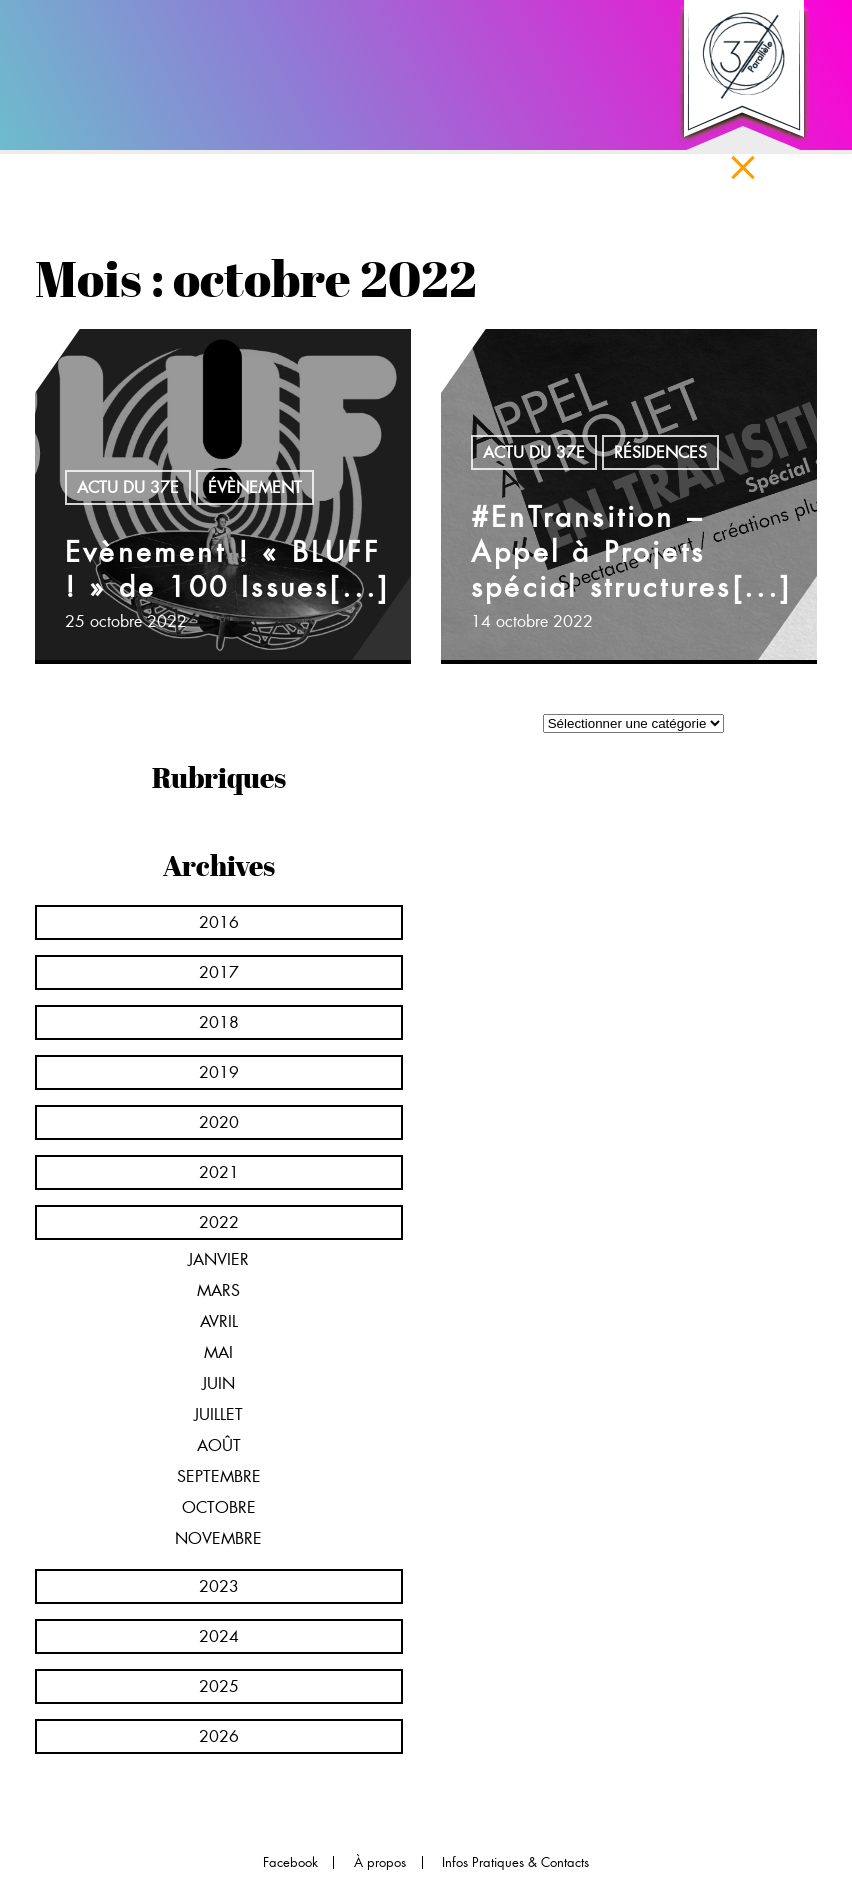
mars (218, 1290)
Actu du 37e (128, 487)
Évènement (255, 487)
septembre (219, 1476)
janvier (218, 1259)
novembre (218, 1538)
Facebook (290, 1862)
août (219, 1445)
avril (219, 1321)
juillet (218, 1414)
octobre (219, 1507)
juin (218, 1383)
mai (218, 1352)
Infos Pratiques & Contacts (515, 1862)
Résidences (660, 452)
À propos (380, 1862)
